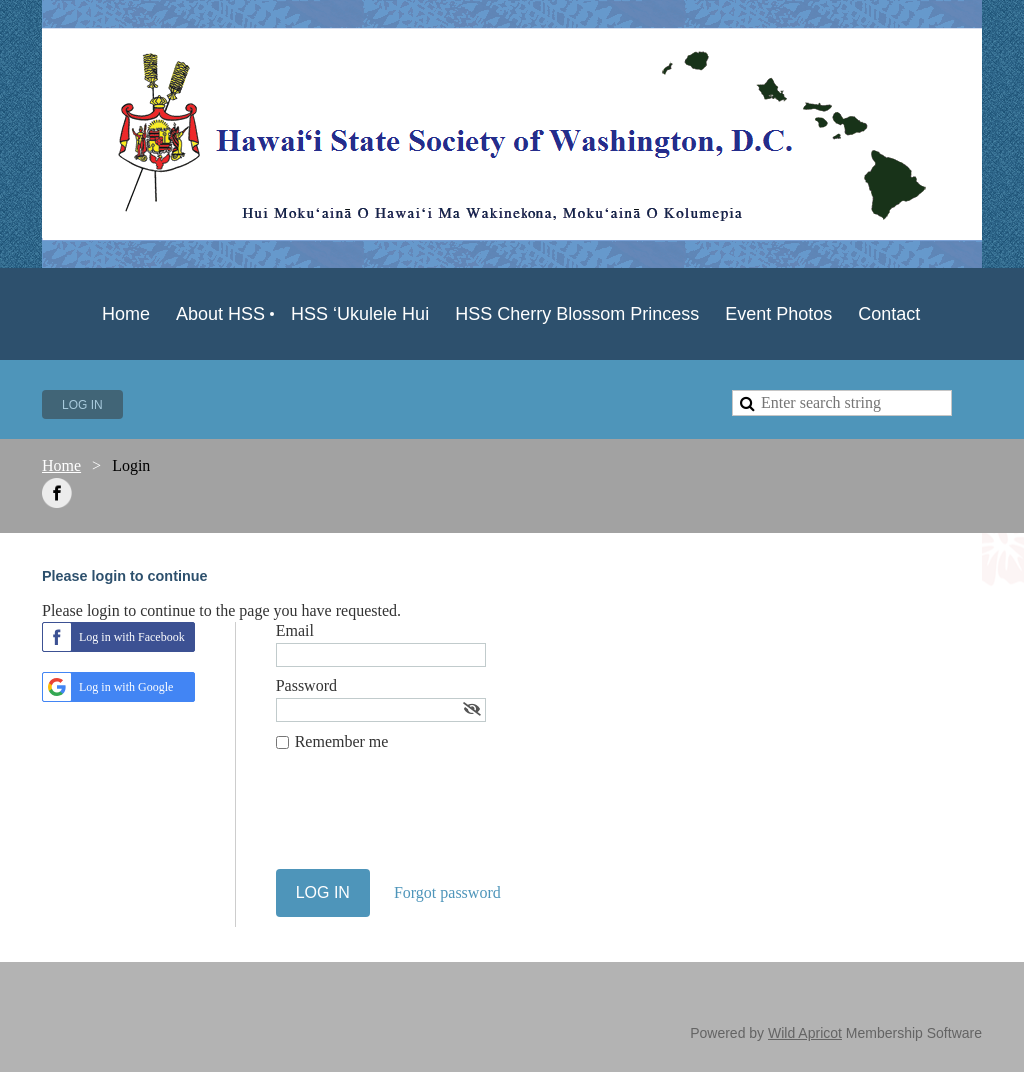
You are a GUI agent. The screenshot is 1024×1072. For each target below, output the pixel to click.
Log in (82, 405)
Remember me (342, 741)
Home (61, 465)
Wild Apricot (805, 1033)
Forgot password (447, 892)
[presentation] (428, 820)
